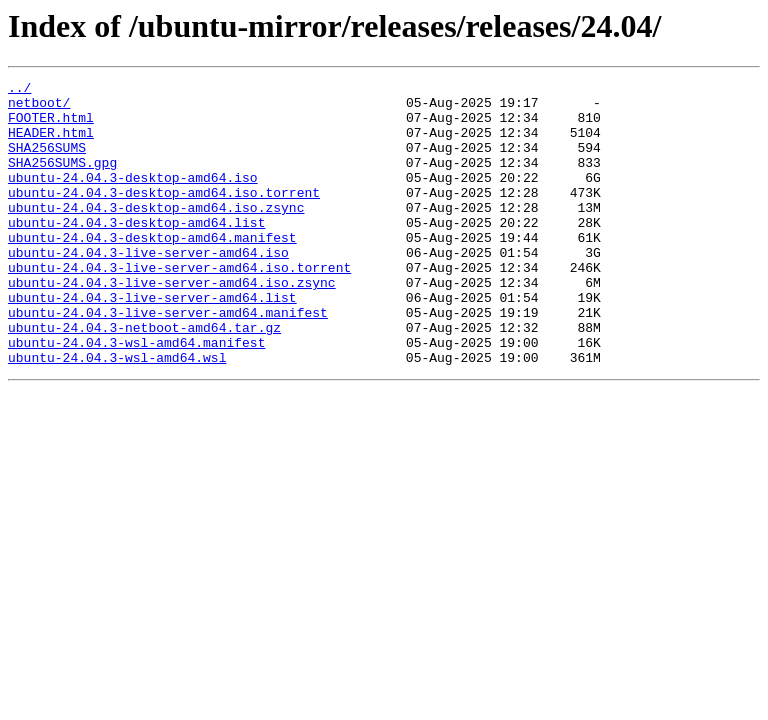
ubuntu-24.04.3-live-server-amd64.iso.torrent (179, 306)
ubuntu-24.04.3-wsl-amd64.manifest (136, 396)
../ (19, 90)
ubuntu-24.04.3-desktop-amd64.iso (133, 198)
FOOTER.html (51, 126)
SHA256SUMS (47, 162)
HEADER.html (51, 144)
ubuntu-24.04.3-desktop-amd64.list (136, 252)
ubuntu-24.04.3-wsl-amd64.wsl (117, 414)
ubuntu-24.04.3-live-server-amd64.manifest (168, 360)
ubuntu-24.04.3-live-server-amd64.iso (148, 288)
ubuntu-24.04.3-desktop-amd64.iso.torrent (164, 216)
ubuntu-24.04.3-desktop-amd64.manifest (152, 270)
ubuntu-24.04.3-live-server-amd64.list (152, 342)
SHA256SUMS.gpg (62, 180)
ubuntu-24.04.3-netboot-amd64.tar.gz (144, 378)
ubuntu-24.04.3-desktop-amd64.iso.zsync (156, 234)
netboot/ (39, 108)
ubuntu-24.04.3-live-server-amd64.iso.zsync (172, 324)
